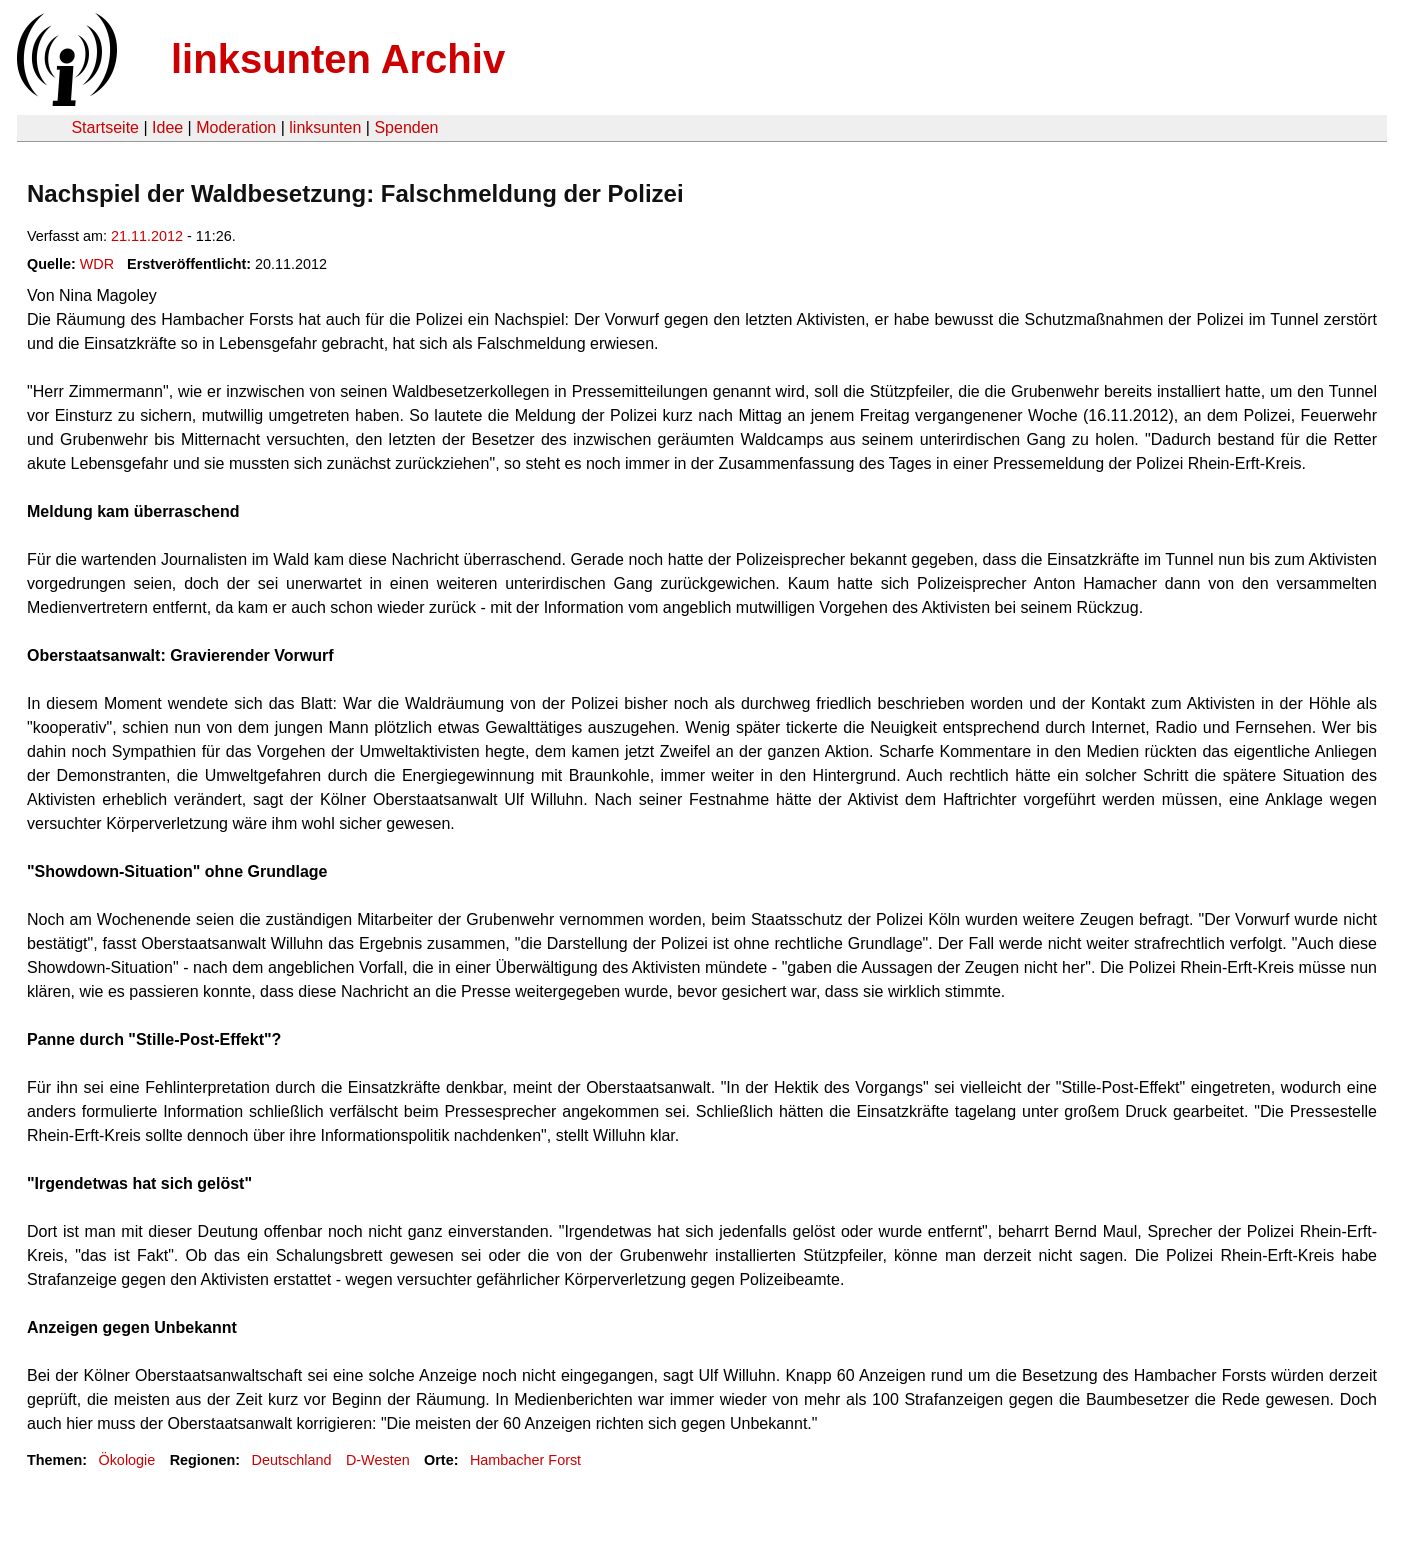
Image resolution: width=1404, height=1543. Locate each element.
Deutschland (292, 1460)
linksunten (325, 127)
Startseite (105, 127)
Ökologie (126, 1460)
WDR (97, 264)
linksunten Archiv (338, 59)
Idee (167, 127)
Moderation (236, 127)
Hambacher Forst (525, 1460)
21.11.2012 (147, 236)
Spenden (406, 127)
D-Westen (378, 1460)
